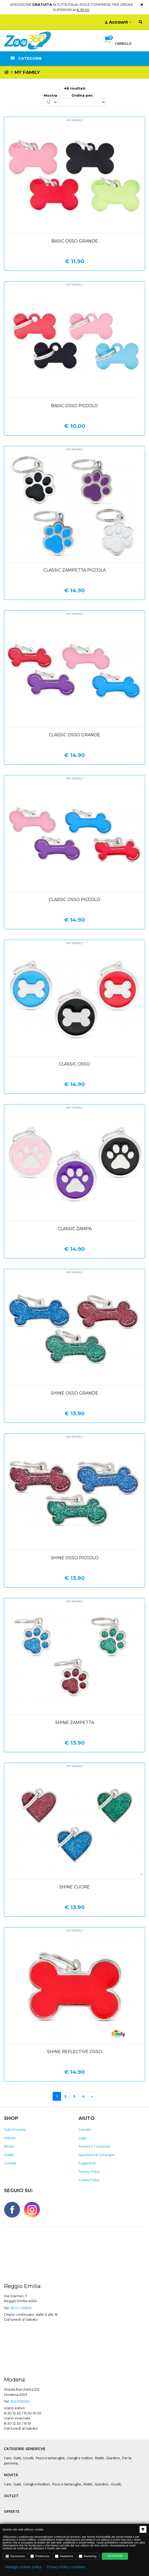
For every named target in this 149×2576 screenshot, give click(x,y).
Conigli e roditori (80, 2458)
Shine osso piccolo (74, 1557)
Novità (9, 2146)
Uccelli (28, 2458)
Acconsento (114, 2555)
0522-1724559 (20, 2308)
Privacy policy (89, 2171)
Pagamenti (87, 2163)
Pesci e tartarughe (50, 2458)
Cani (7, 2458)
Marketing (87, 2556)
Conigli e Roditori (36, 2484)
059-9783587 (20, 2401)
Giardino (113, 2458)
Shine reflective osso (74, 2051)
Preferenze (39, 2556)
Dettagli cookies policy (23, 2567)
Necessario (15, 2556)
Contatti (10, 2163)
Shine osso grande (74, 1393)
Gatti (17, 2458)
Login (83, 2138)
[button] (117, 45)
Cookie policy (89, 2179)
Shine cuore (74, 1886)
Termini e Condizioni (95, 2146)
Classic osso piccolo (74, 899)
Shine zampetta (74, 1722)
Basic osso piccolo (74, 405)
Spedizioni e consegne (97, 2154)
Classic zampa (75, 1228)
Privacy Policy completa (66, 2567)
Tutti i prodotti (15, 2129)
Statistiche (64, 2556)
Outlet (9, 2154)
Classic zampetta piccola (74, 570)
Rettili (99, 2458)
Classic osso (74, 1064)
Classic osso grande (74, 734)
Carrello (85, 2129)
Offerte (9, 2138)
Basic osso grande (74, 241)
